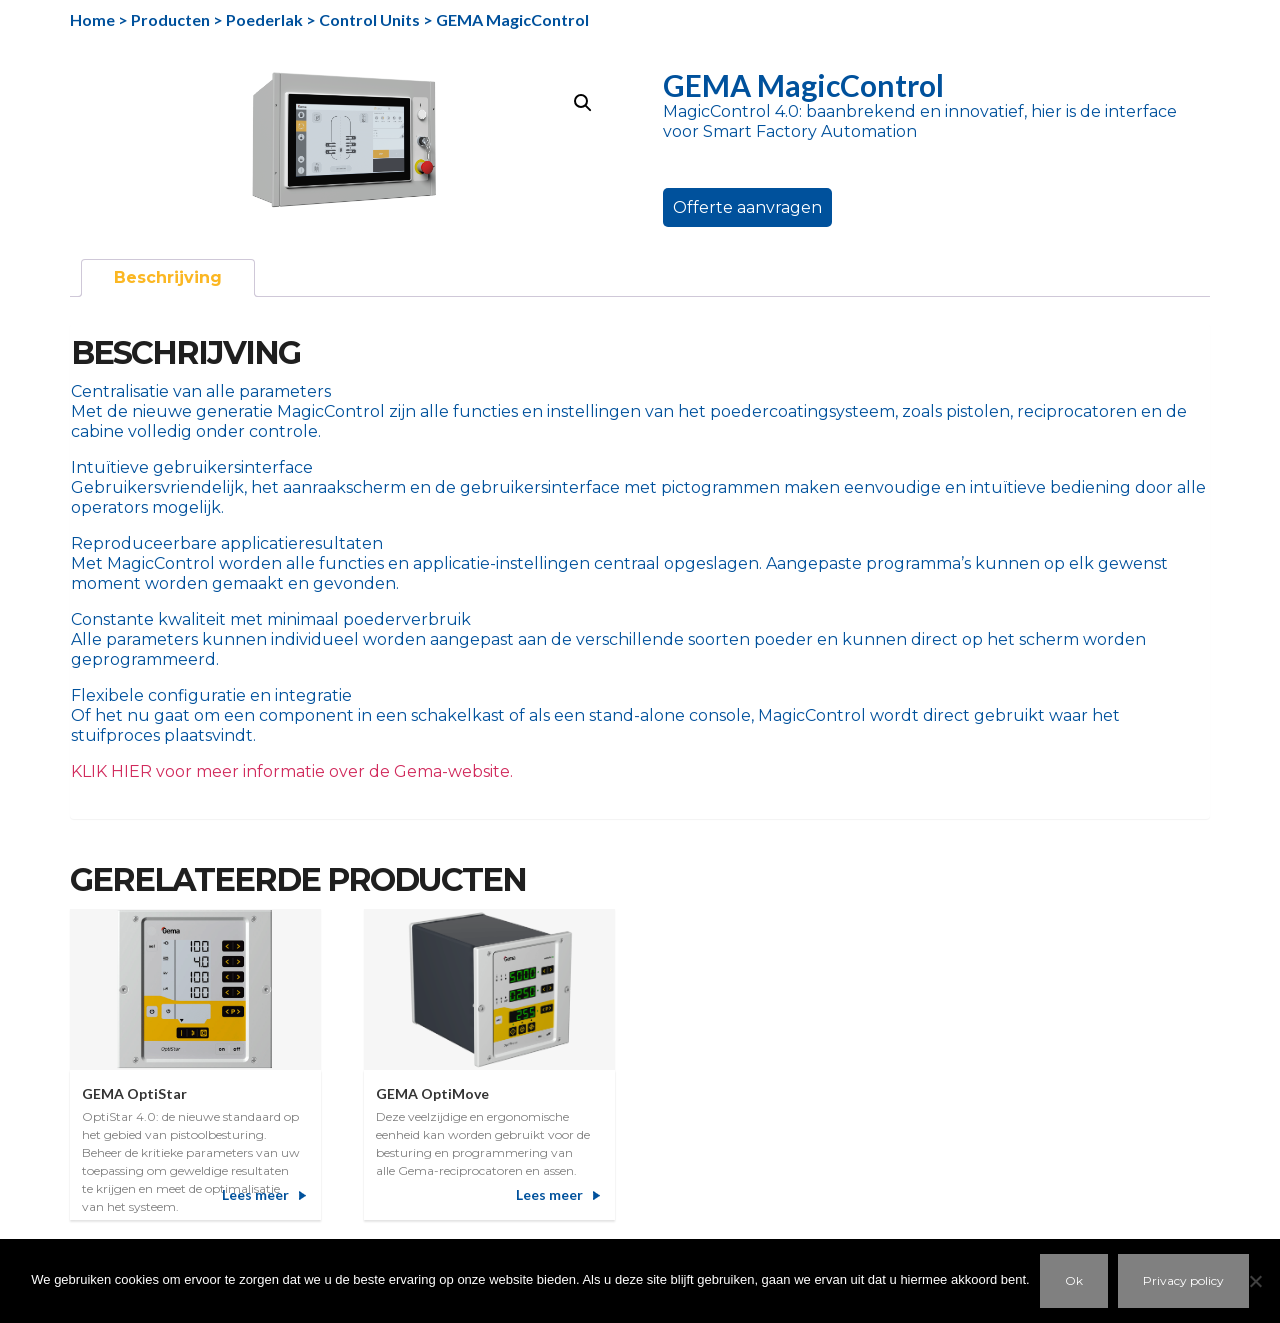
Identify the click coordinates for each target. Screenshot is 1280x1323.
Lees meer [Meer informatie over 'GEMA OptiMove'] (549, 1194)
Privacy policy (1183, 1280)
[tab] (168, 278)
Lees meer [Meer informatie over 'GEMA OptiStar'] (255, 1194)
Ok (1074, 1280)
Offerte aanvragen (747, 207)
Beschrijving (168, 277)
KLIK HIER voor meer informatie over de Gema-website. (292, 771)
